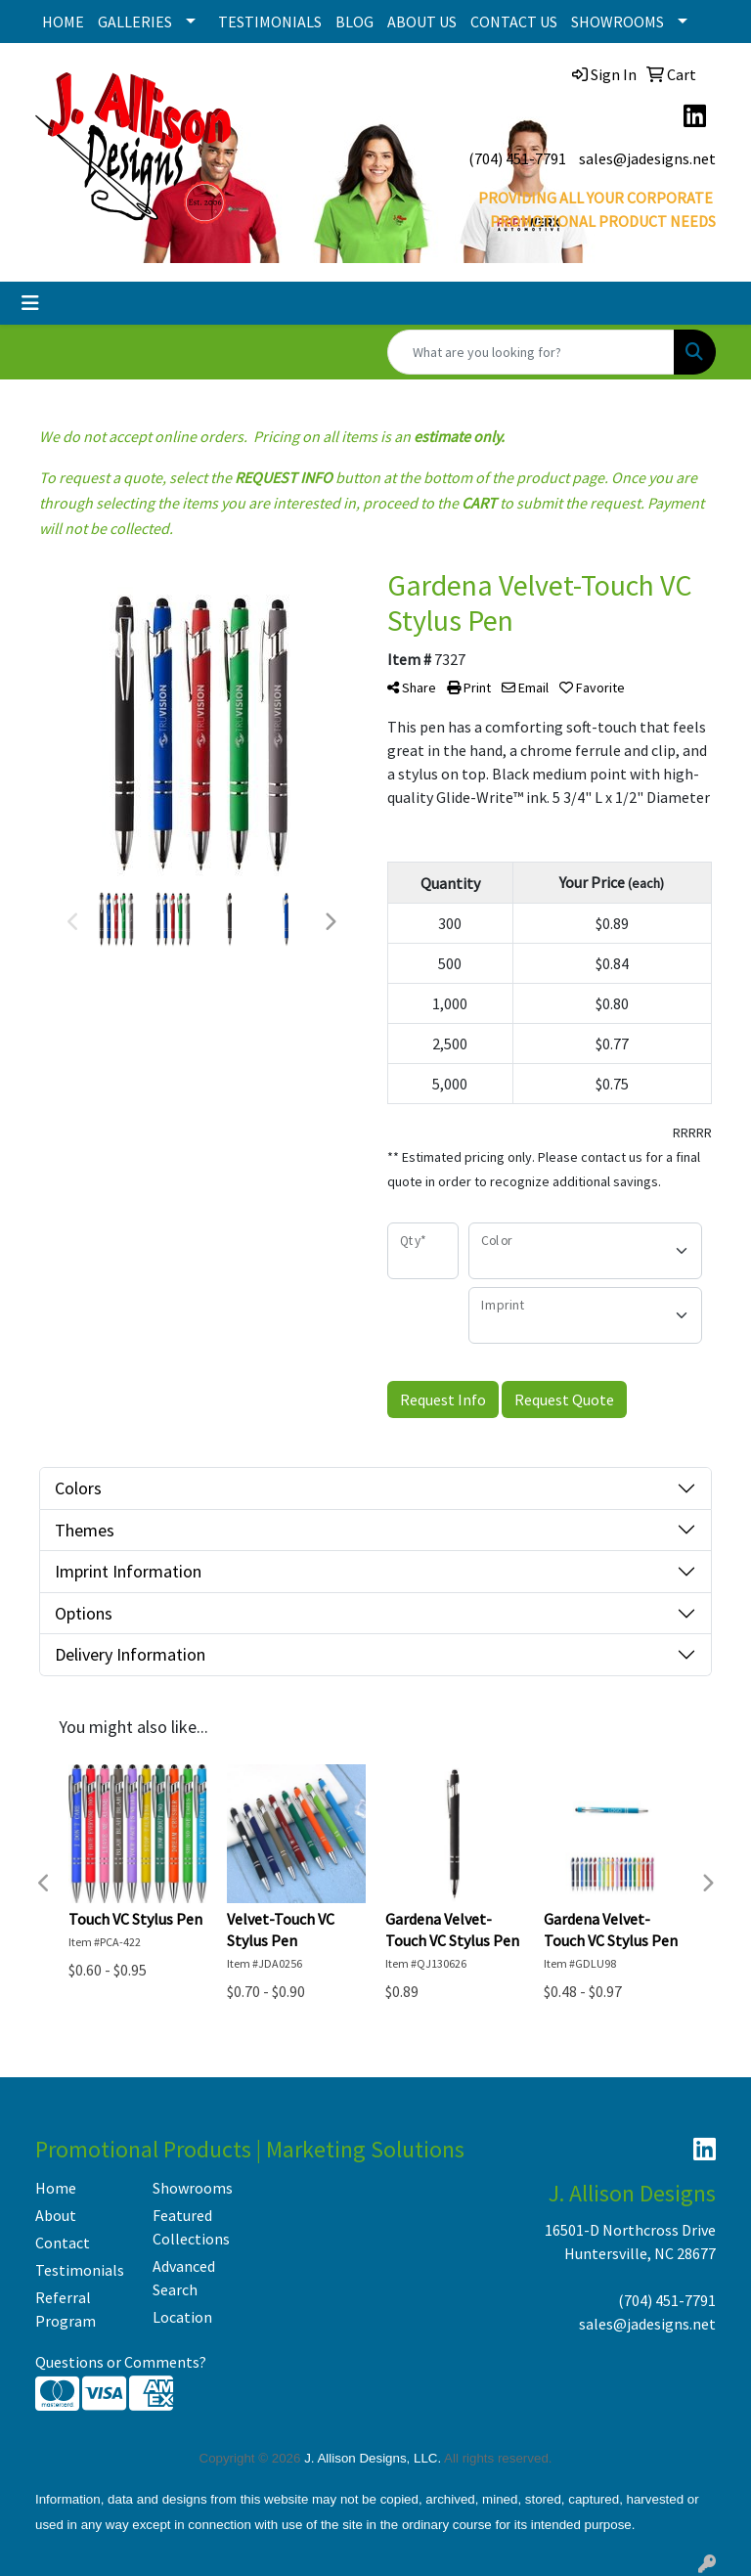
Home (55, 2188)
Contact (62, 2242)
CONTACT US (513, 21)
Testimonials (79, 2270)
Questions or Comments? (120, 2362)
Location (182, 2317)
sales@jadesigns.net (647, 158)
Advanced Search (184, 2277)
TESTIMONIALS (270, 21)
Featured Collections (191, 2226)
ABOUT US (422, 21)
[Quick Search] (531, 352)
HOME (63, 21)
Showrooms (193, 2188)
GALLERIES (135, 21)
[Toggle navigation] (30, 303)
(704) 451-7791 (517, 158)
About (55, 2215)
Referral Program (65, 2309)
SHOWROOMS (617, 21)
